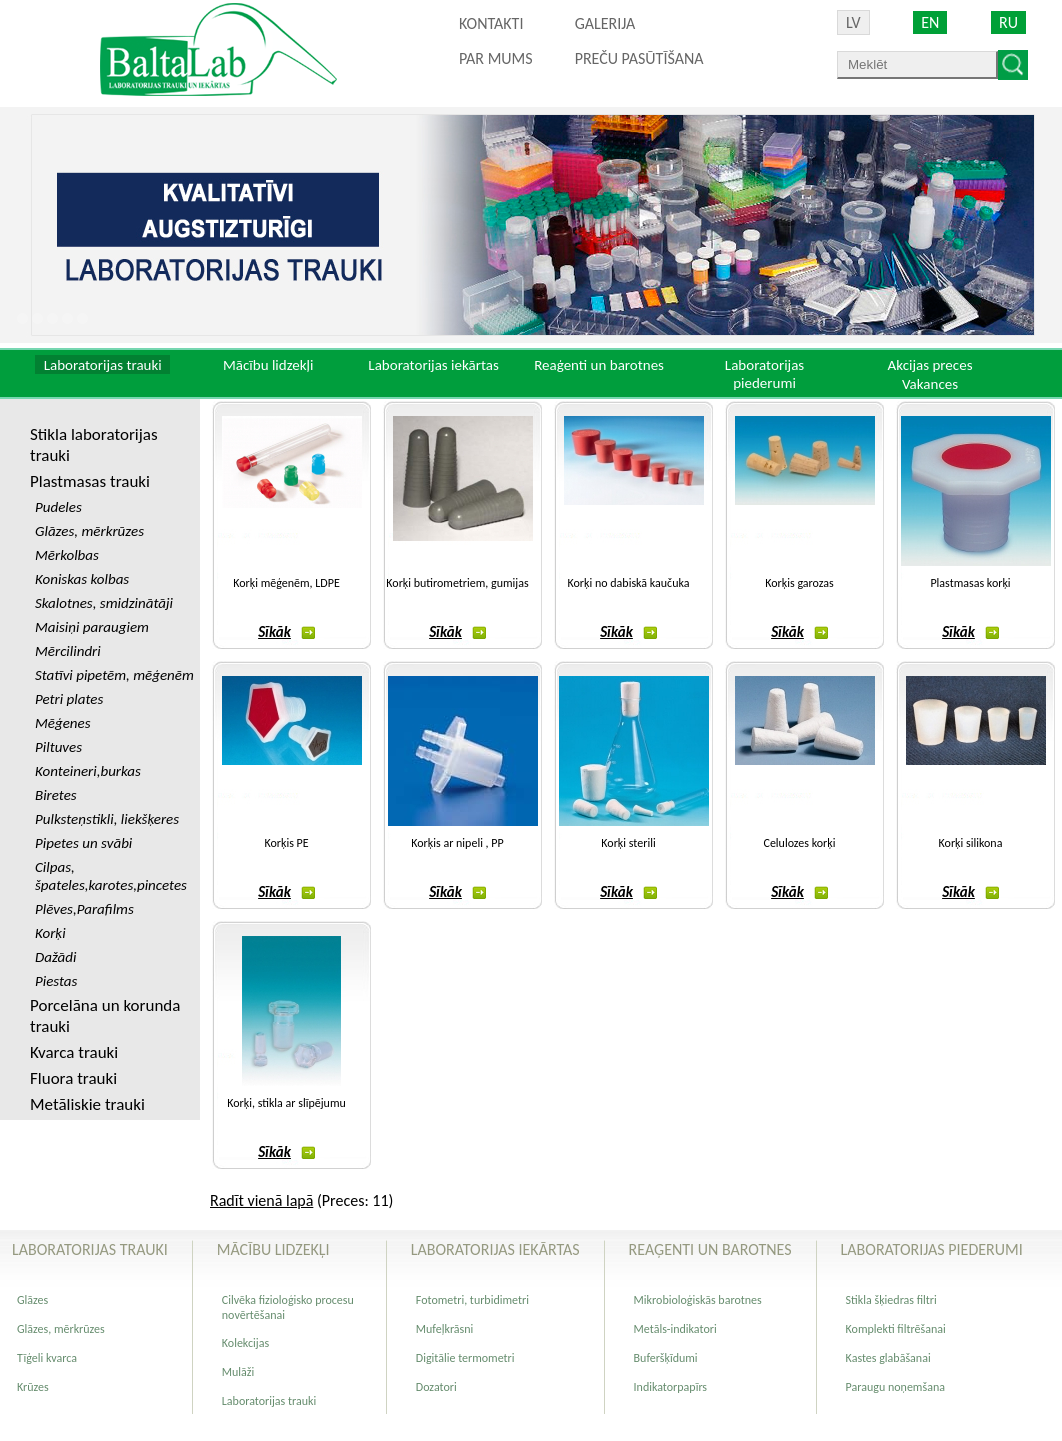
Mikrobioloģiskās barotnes (698, 1300)
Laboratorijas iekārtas (433, 365)
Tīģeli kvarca (47, 1358)
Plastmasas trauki (90, 481)
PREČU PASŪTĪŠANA (639, 58)
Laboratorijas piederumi (764, 374)
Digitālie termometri (465, 1358)
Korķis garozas (799, 583)
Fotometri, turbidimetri (472, 1300)
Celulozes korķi (800, 843)
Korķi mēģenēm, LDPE (286, 583)
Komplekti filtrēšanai (896, 1329)
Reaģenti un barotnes (599, 365)
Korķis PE (286, 843)
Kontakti (491, 23)
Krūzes (33, 1387)
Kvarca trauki (74, 1052)
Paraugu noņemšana (895, 1387)
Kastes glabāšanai (888, 1358)
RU (1008, 22)
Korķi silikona (971, 843)
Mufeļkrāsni (445, 1329)
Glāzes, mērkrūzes (61, 1329)
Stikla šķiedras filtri (891, 1300)
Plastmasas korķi (970, 583)
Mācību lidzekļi (268, 365)
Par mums (496, 58)
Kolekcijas (245, 1343)
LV (853, 22)
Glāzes (32, 1300)
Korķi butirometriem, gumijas (457, 583)
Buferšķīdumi (666, 1358)
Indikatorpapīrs (670, 1387)
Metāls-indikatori (675, 1329)
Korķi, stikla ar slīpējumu (286, 1103)
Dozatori (436, 1387)
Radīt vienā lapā (261, 1200)
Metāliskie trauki (87, 1104)
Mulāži (238, 1372)
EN (930, 22)
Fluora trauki (73, 1078)
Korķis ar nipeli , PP (457, 843)
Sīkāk (286, 632)
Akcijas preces (929, 365)
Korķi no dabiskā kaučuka (629, 583)
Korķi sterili (628, 843)
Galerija (605, 23)
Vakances (930, 384)
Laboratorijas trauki (103, 365)
